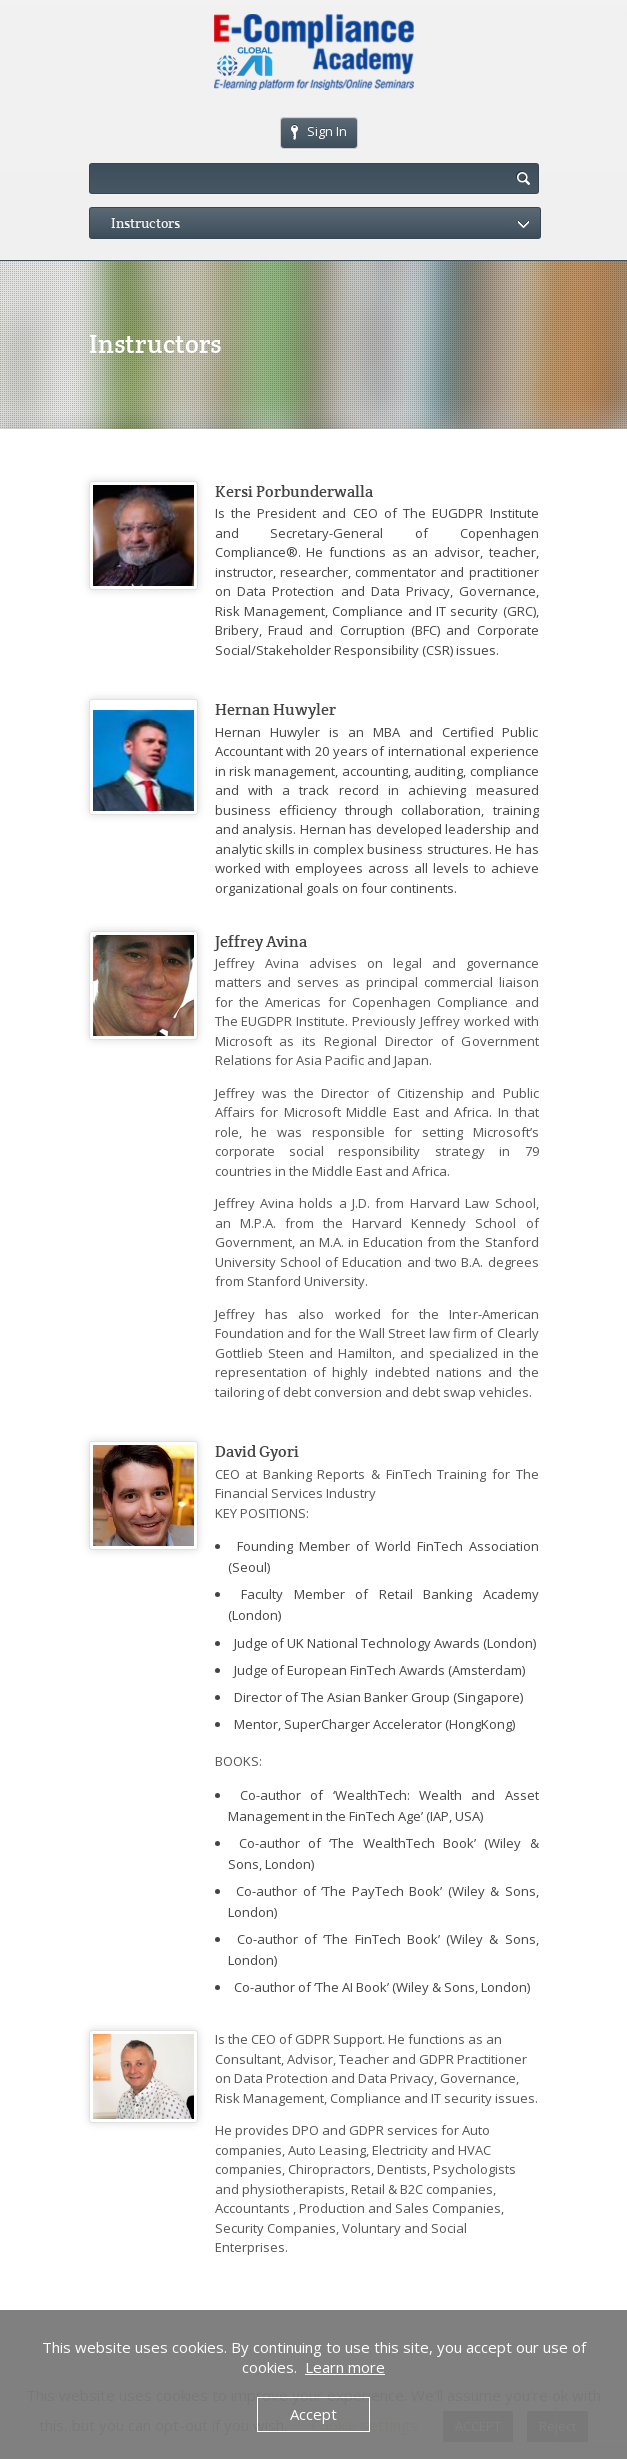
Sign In (319, 131)
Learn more (345, 2367)
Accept (313, 2414)
